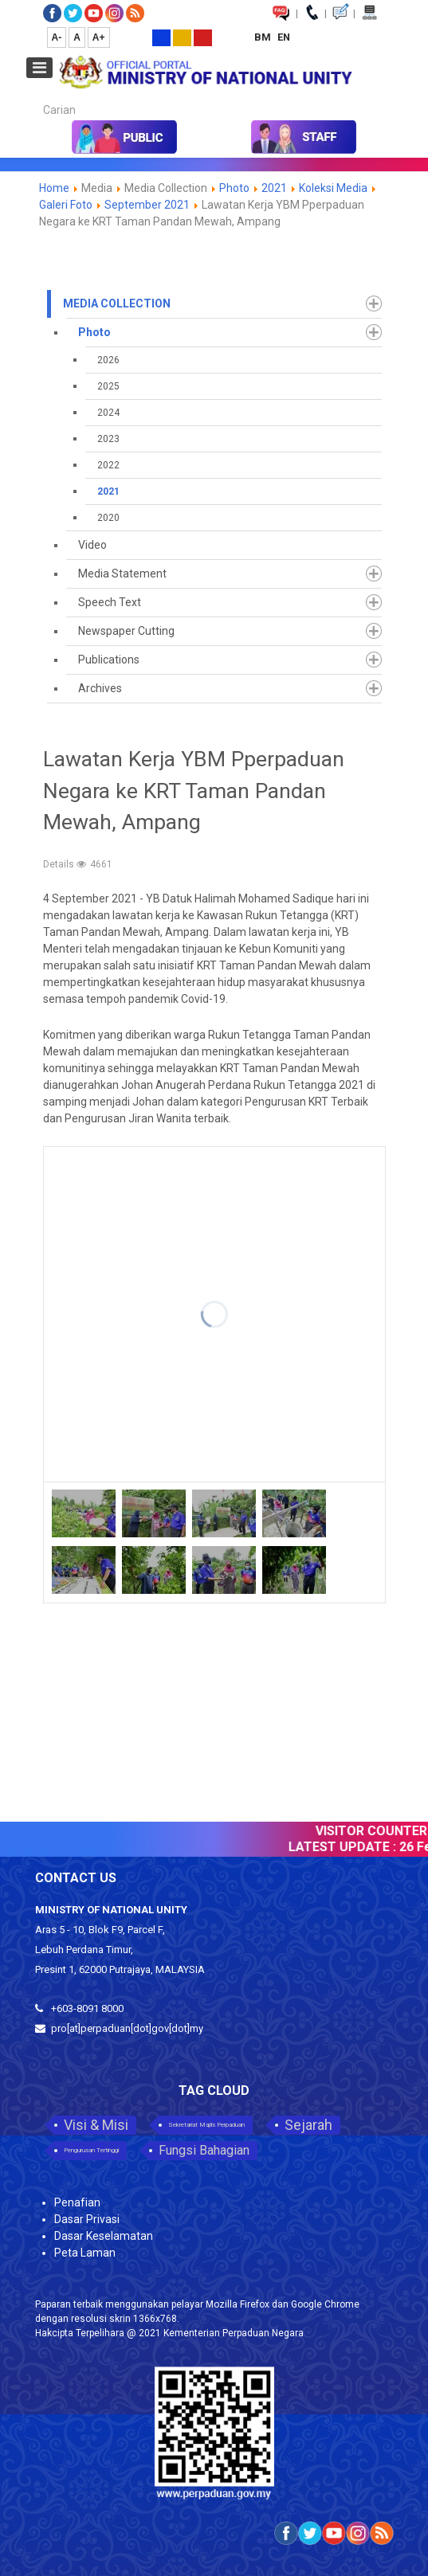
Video (92, 544)
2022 (108, 465)
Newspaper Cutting (126, 630)
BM (263, 37)
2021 (274, 188)
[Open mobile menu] (39, 67)
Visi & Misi (96, 2124)
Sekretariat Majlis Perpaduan (206, 2124)
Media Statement (122, 573)
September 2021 (147, 204)
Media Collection (117, 303)
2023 (108, 438)
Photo (234, 188)
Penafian (77, 2202)
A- (57, 37)
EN (283, 37)
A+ (98, 37)
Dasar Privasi (87, 2219)
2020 (108, 517)
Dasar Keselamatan (103, 2236)
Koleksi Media (333, 188)
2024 (108, 412)
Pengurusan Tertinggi (91, 2150)
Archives (100, 688)
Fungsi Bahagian (204, 2150)
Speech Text (109, 602)
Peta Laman (85, 2252)
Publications (108, 659)
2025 (108, 386)
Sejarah (308, 2124)
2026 (108, 360)
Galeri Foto (65, 204)
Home (54, 188)
